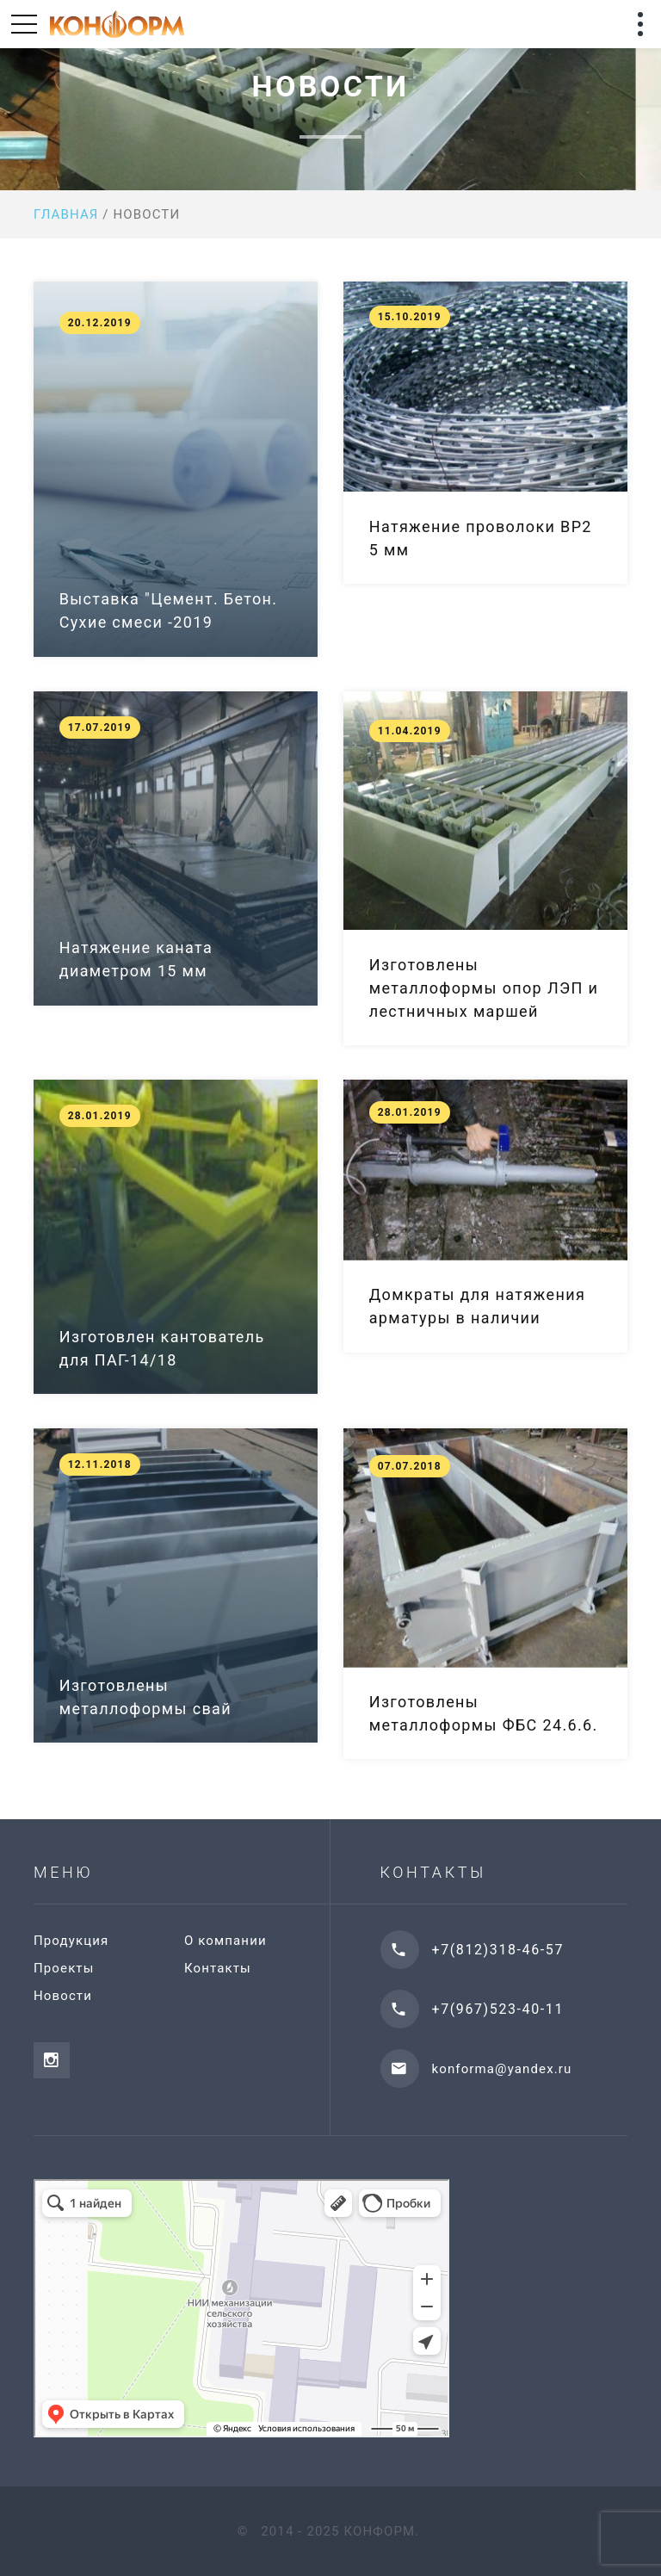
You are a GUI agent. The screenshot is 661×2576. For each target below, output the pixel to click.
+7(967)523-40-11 (498, 2009)
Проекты (64, 1968)
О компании (225, 1940)
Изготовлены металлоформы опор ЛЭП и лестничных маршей (484, 988)
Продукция (71, 1940)
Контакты (217, 1968)
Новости (63, 1995)
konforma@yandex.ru (502, 2069)
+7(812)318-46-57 (498, 1949)
